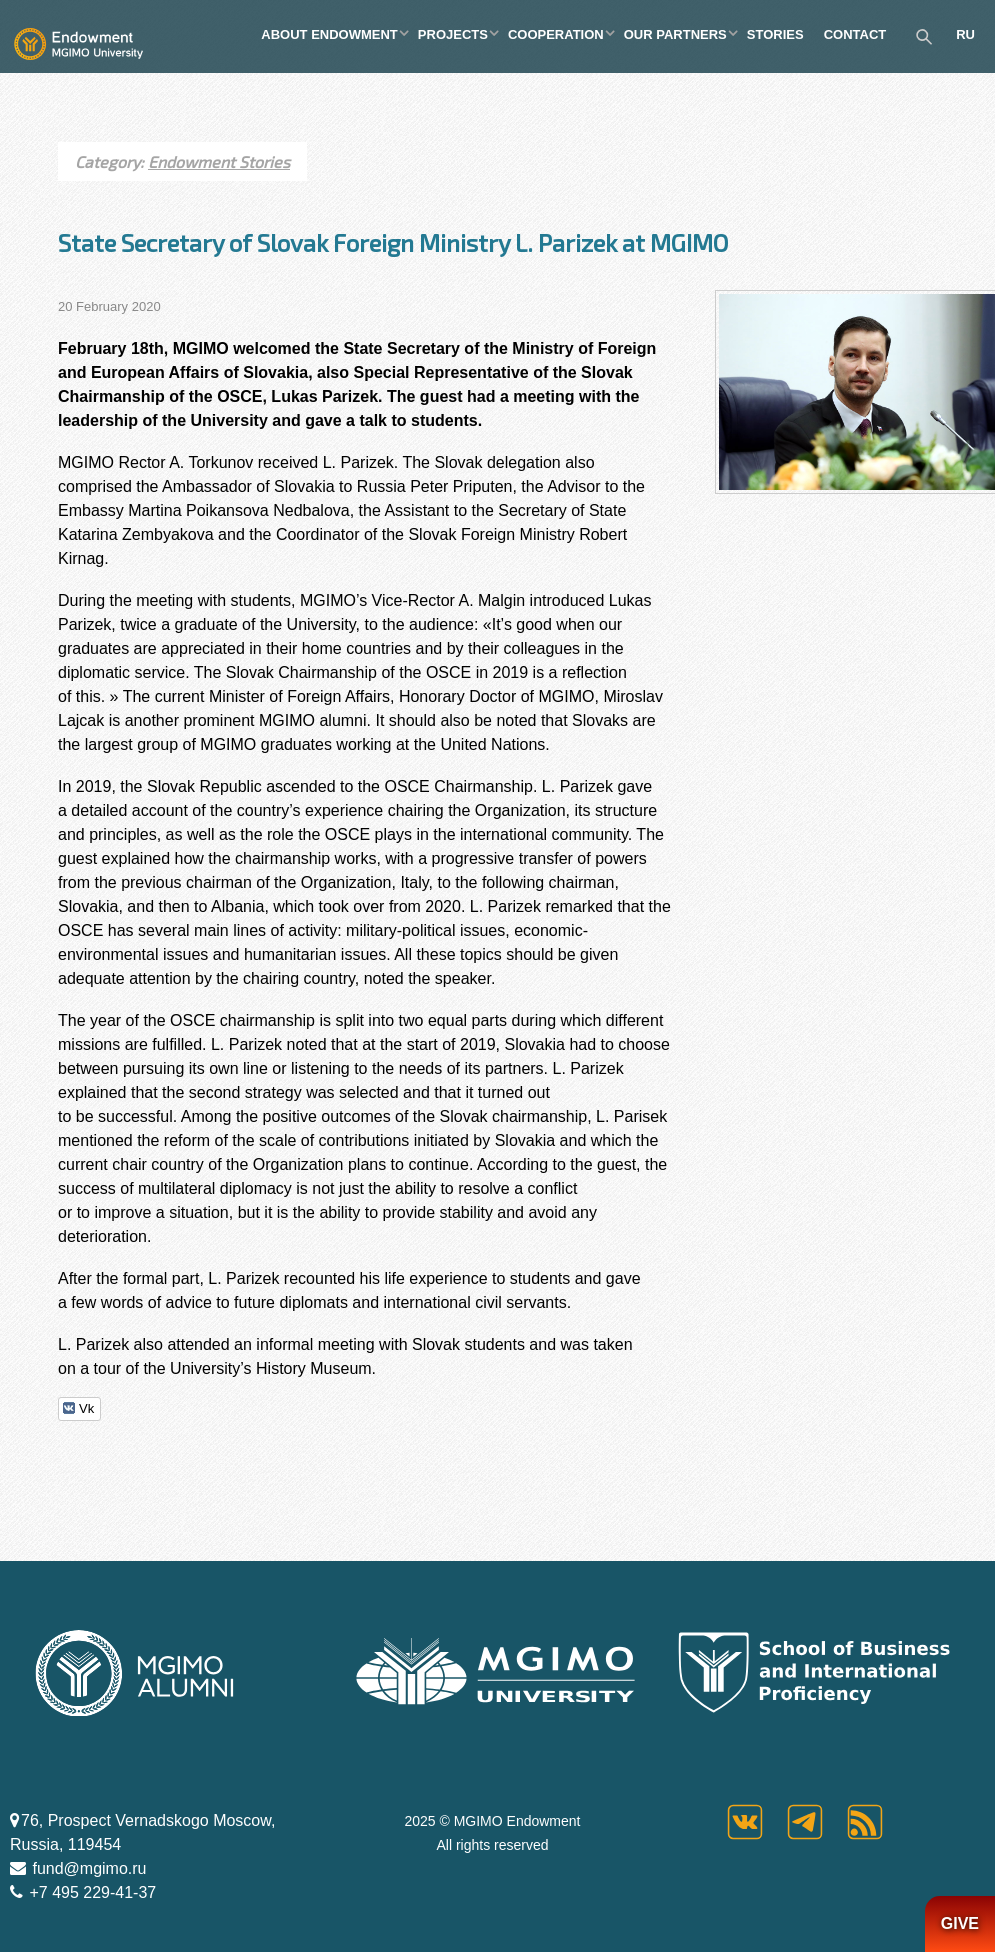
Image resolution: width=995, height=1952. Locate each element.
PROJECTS (453, 34)
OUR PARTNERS (675, 34)
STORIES (775, 34)
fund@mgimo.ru (87, 1868)
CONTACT (855, 34)
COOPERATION (556, 34)
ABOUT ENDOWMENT (329, 34)
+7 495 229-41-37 (90, 1892)
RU (965, 34)
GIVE (960, 1923)
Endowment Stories (219, 161)
